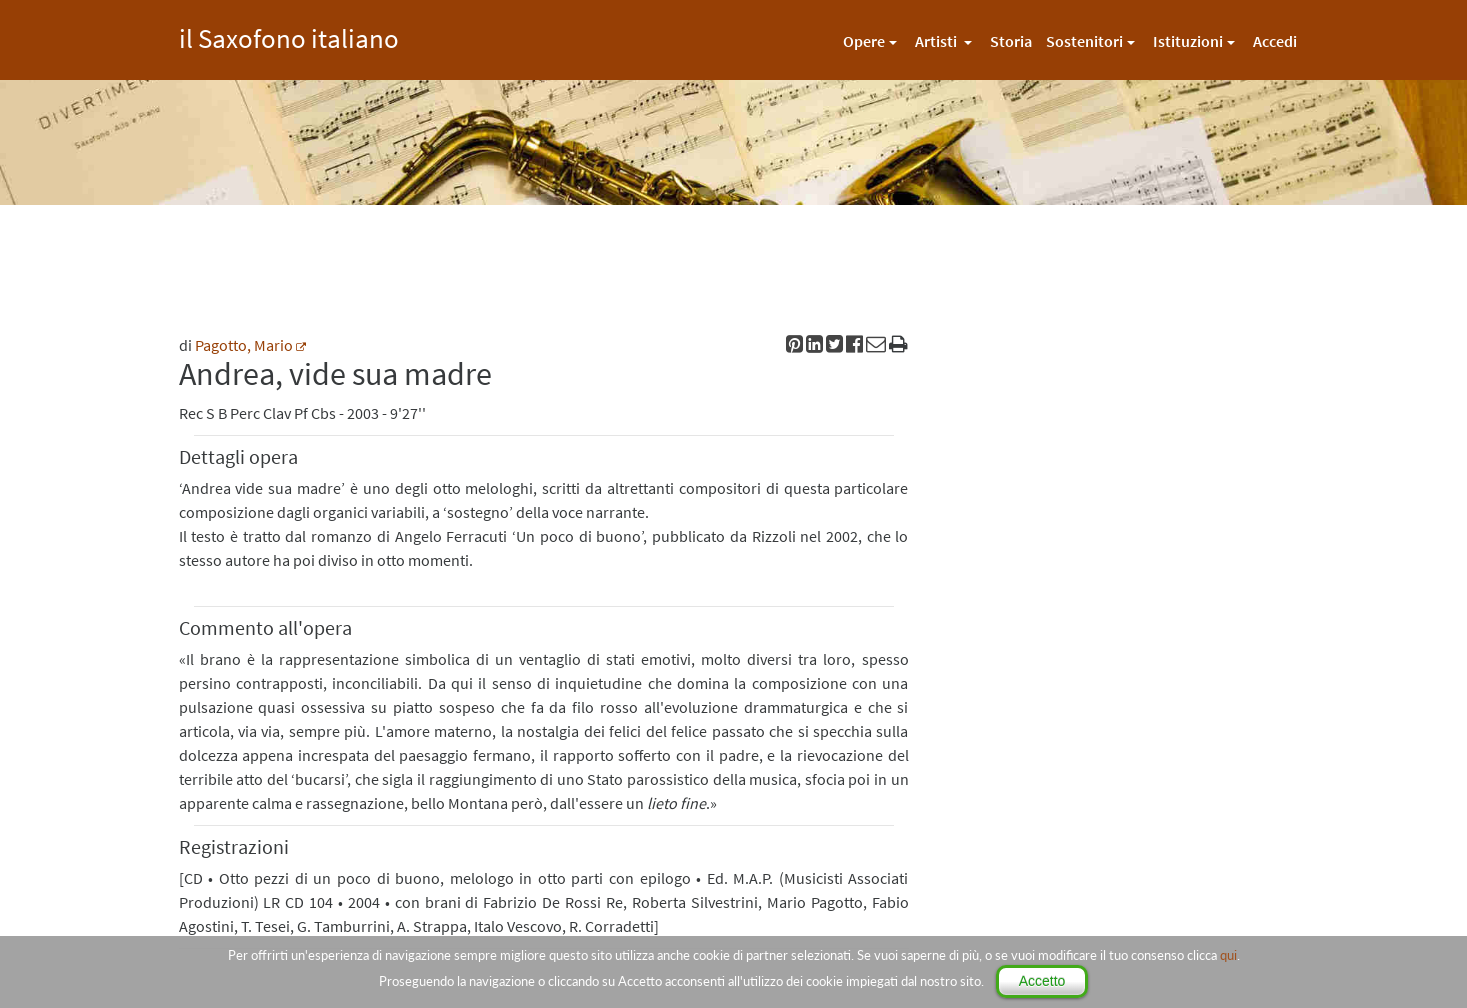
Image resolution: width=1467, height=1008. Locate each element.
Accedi (1275, 41)
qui (1228, 955)
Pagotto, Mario (244, 345)
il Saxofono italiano (289, 35)
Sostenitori (1084, 41)
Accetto (1042, 981)
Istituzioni (1188, 41)
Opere (864, 41)
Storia (1011, 41)
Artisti (937, 41)
